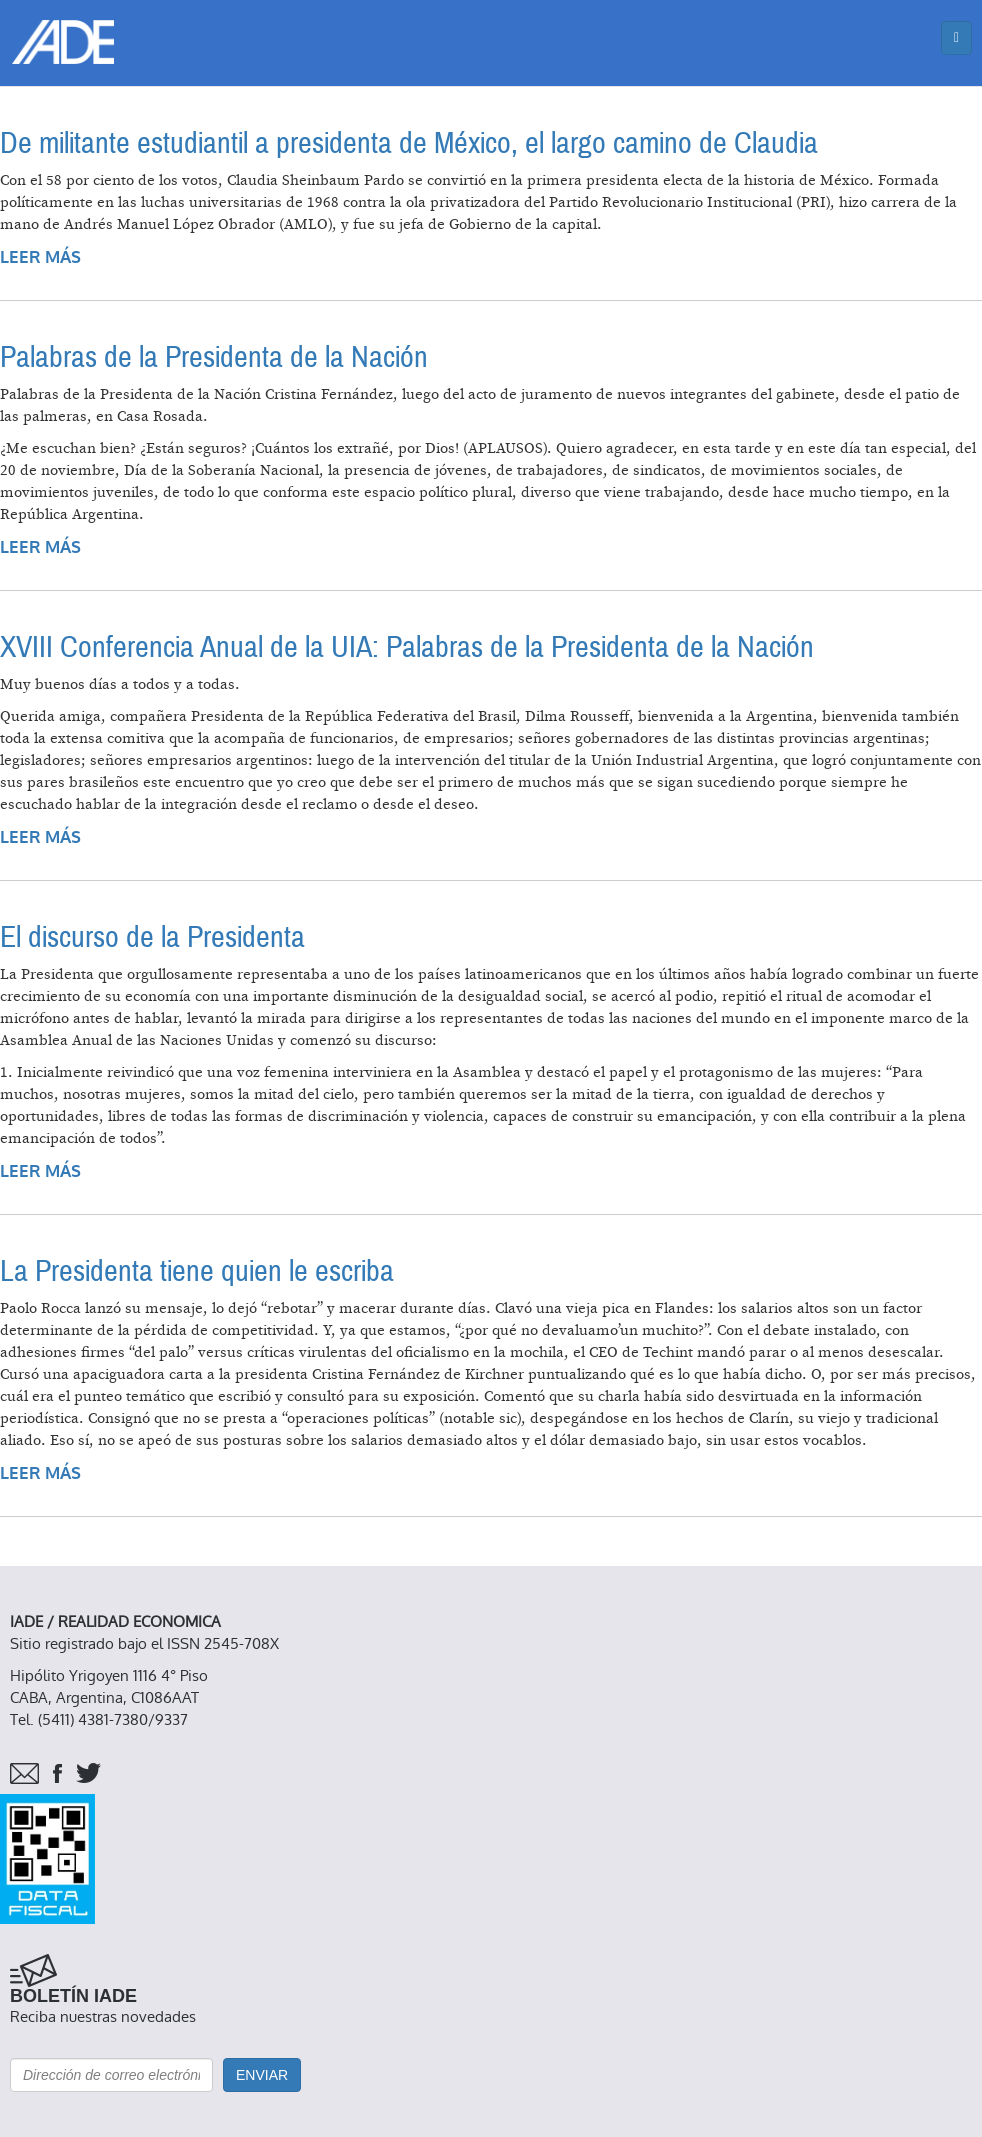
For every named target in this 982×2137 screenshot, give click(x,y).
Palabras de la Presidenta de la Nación (214, 357)
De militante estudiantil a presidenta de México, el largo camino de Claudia (409, 143)
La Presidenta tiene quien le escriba (197, 1271)
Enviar (262, 2075)
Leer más (40, 257)
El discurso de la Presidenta (152, 937)
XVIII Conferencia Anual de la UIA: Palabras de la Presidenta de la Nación (407, 647)
